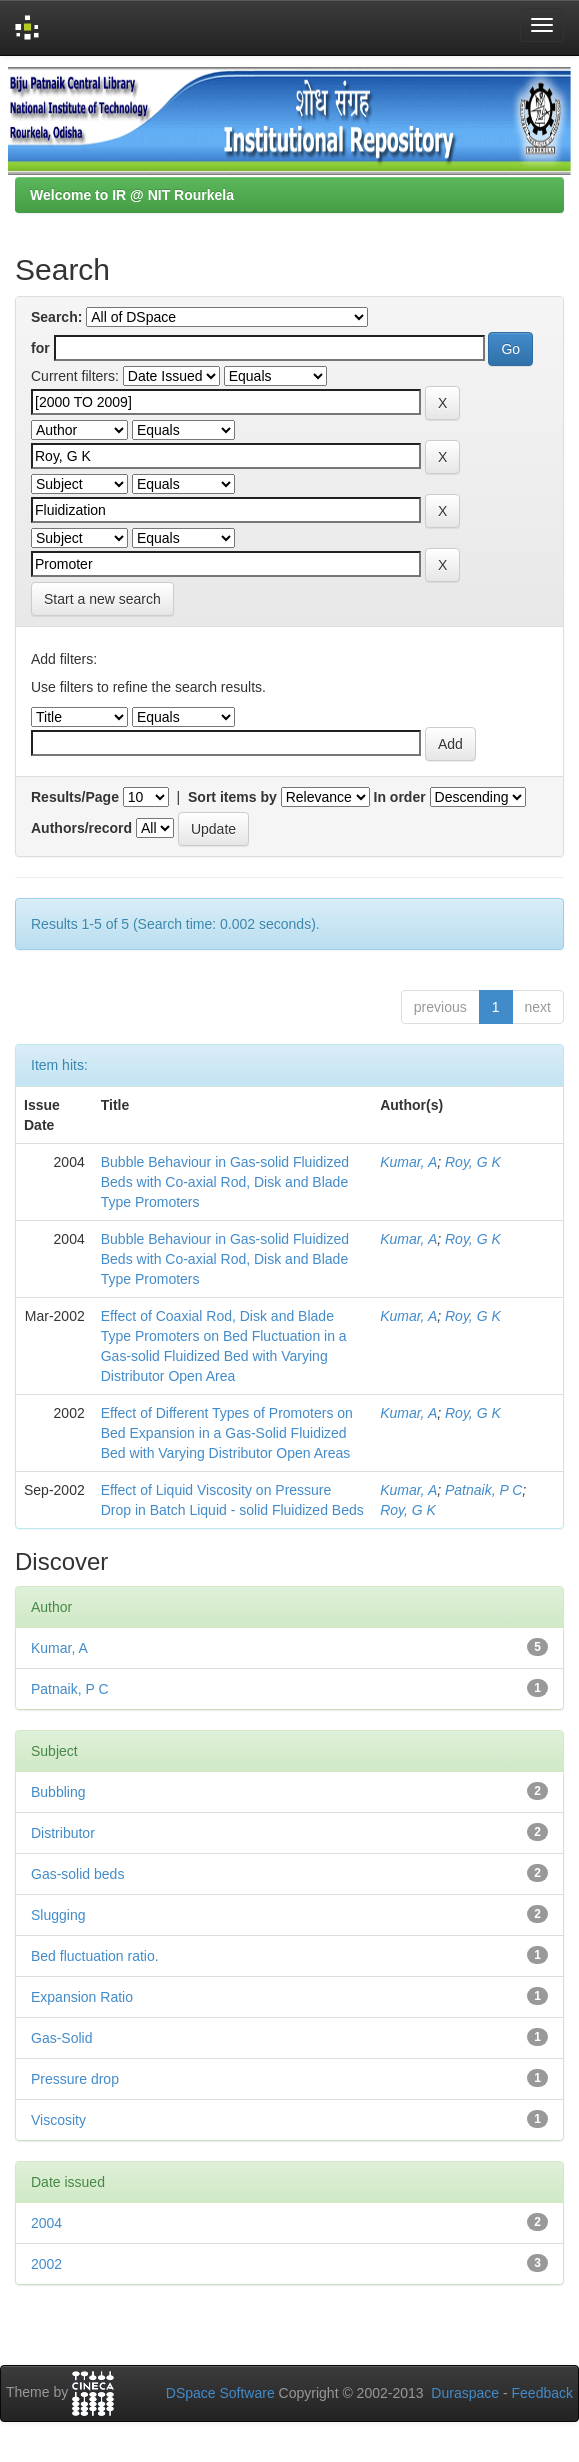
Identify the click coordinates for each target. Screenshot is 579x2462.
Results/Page (75, 797)
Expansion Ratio (82, 1997)
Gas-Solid (61, 2038)
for (40, 348)
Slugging (58, 1915)
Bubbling (58, 1792)
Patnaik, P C (483, 1490)
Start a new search (102, 599)
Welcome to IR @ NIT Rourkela (132, 195)
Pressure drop (75, 2079)
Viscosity (58, 2120)
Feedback (542, 2393)
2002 (46, 2264)
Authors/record (81, 828)
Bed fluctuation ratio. (95, 1956)
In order (400, 797)
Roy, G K (473, 1162)
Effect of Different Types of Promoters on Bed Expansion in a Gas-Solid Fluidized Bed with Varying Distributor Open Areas (227, 1433)
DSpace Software (220, 2393)
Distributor (63, 1833)
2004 (46, 2223)
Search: (56, 317)
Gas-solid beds (77, 1874)
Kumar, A (408, 1162)
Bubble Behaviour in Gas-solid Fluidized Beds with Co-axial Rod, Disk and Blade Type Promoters (225, 1182)
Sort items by (232, 797)
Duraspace (465, 2393)
